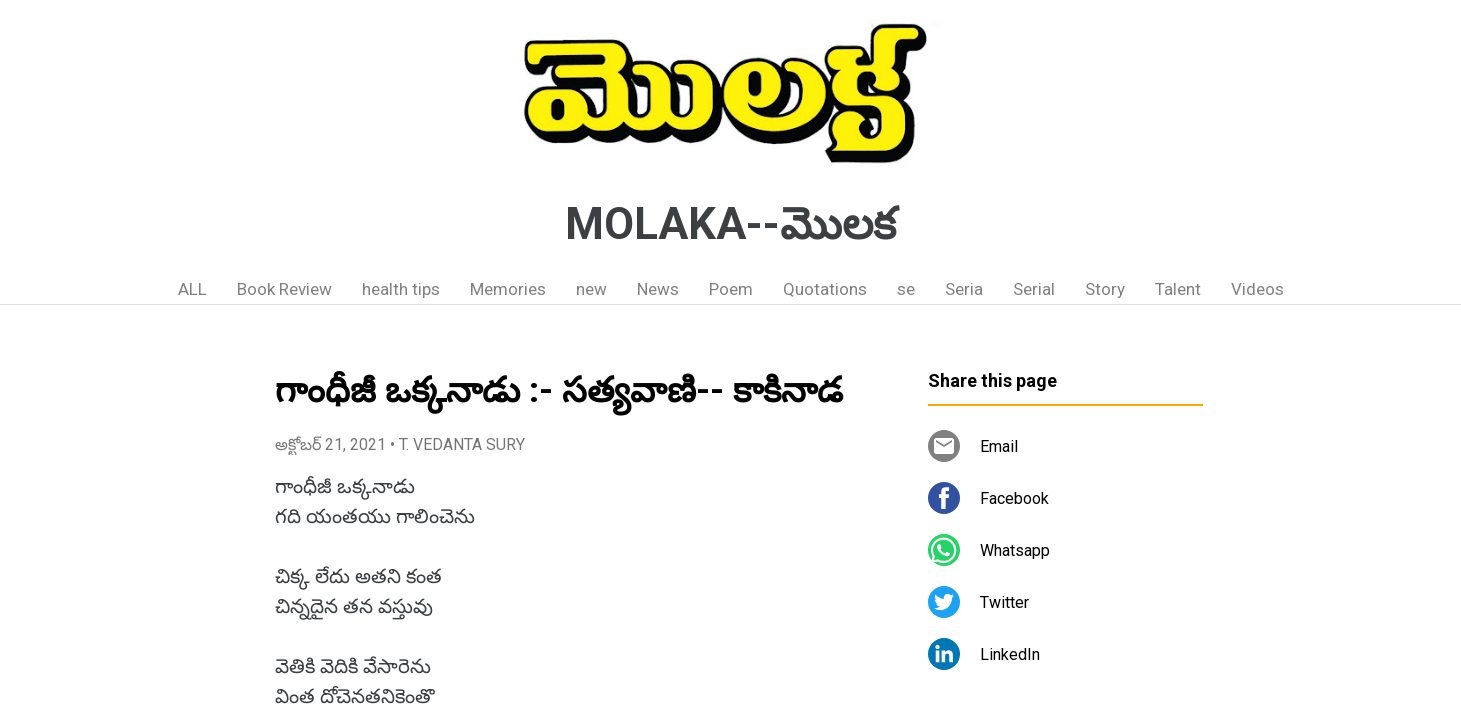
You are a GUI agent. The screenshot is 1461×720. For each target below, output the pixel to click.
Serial (1034, 289)
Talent (1178, 289)
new (591, 289)
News (658, 289)
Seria (964, 289)
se (906, 289)
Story (1105, 289)
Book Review (284, 289)
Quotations (825, 289)
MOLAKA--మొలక (730, 224)
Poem (731, 289)
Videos (1257, 289)
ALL (192, 289)
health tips (401, 289)
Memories (508, 289)
